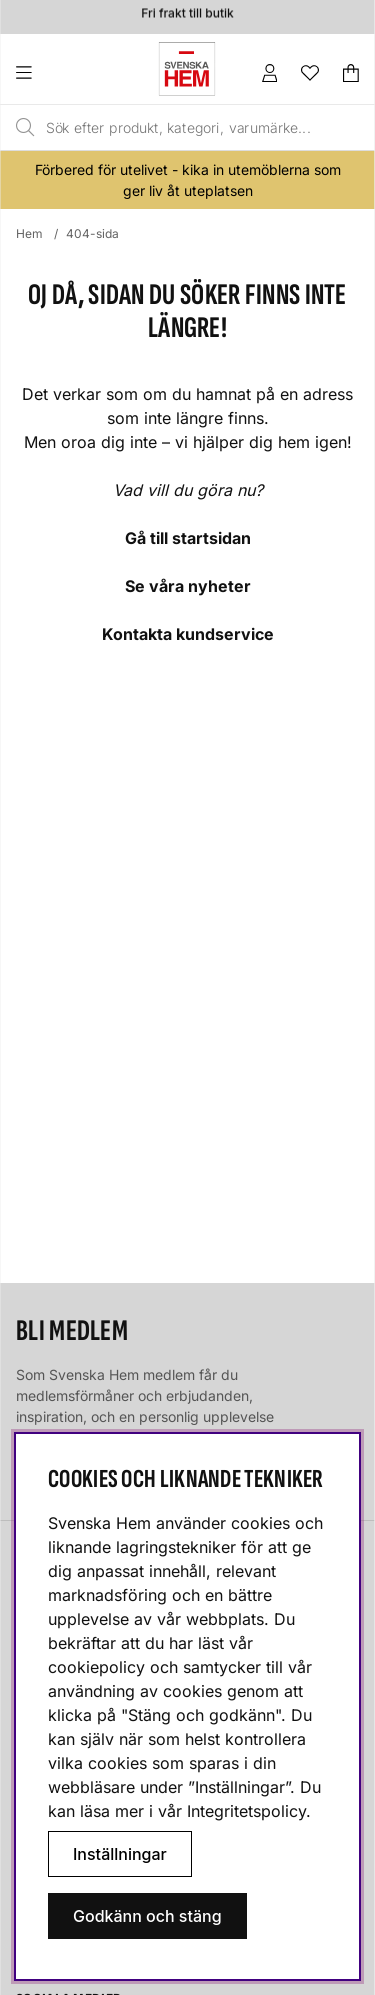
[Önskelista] (310, 73)
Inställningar (120, 1854)
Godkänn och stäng (147, 1916)
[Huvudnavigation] (64, 73)
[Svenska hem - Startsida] (187, 69)
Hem (29, 233)
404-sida (92, 233)
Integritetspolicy (246, 1811)
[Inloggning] (270, 73)
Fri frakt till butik (187, 15)
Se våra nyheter (188, 586)
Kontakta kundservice (188, 634)
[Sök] (171, 128)
